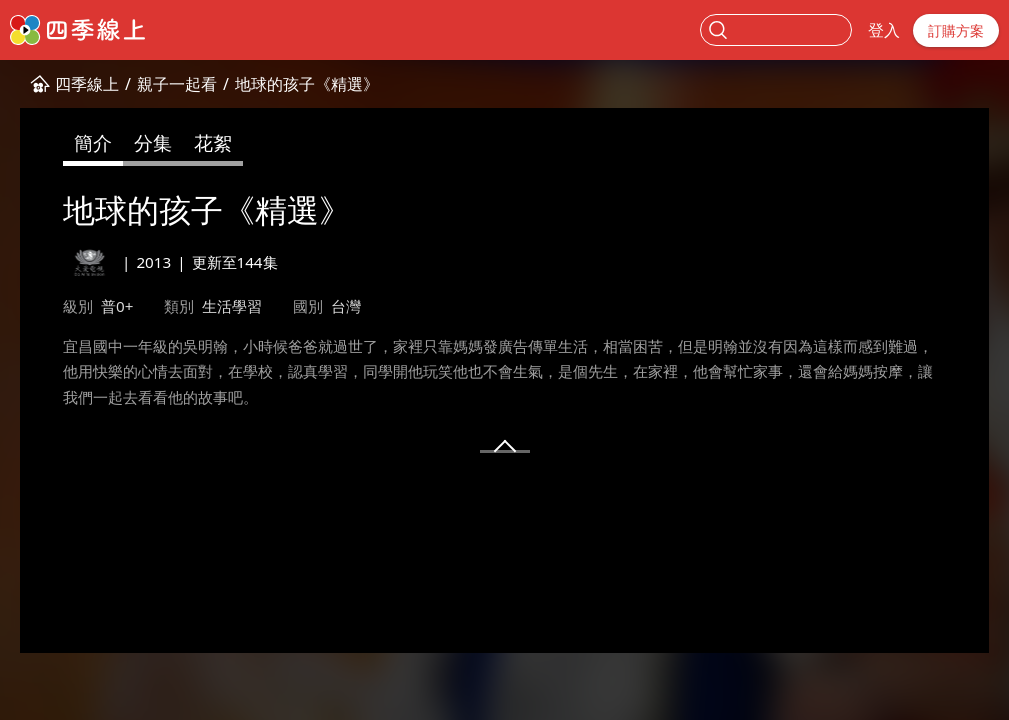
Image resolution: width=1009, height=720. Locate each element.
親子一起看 (177, 84)
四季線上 (87, 84)
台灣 (346, 306)
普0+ (117, 306)
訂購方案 (956, 30)
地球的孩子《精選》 (307, 84)
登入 (884, 30)
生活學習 (232, 306)
